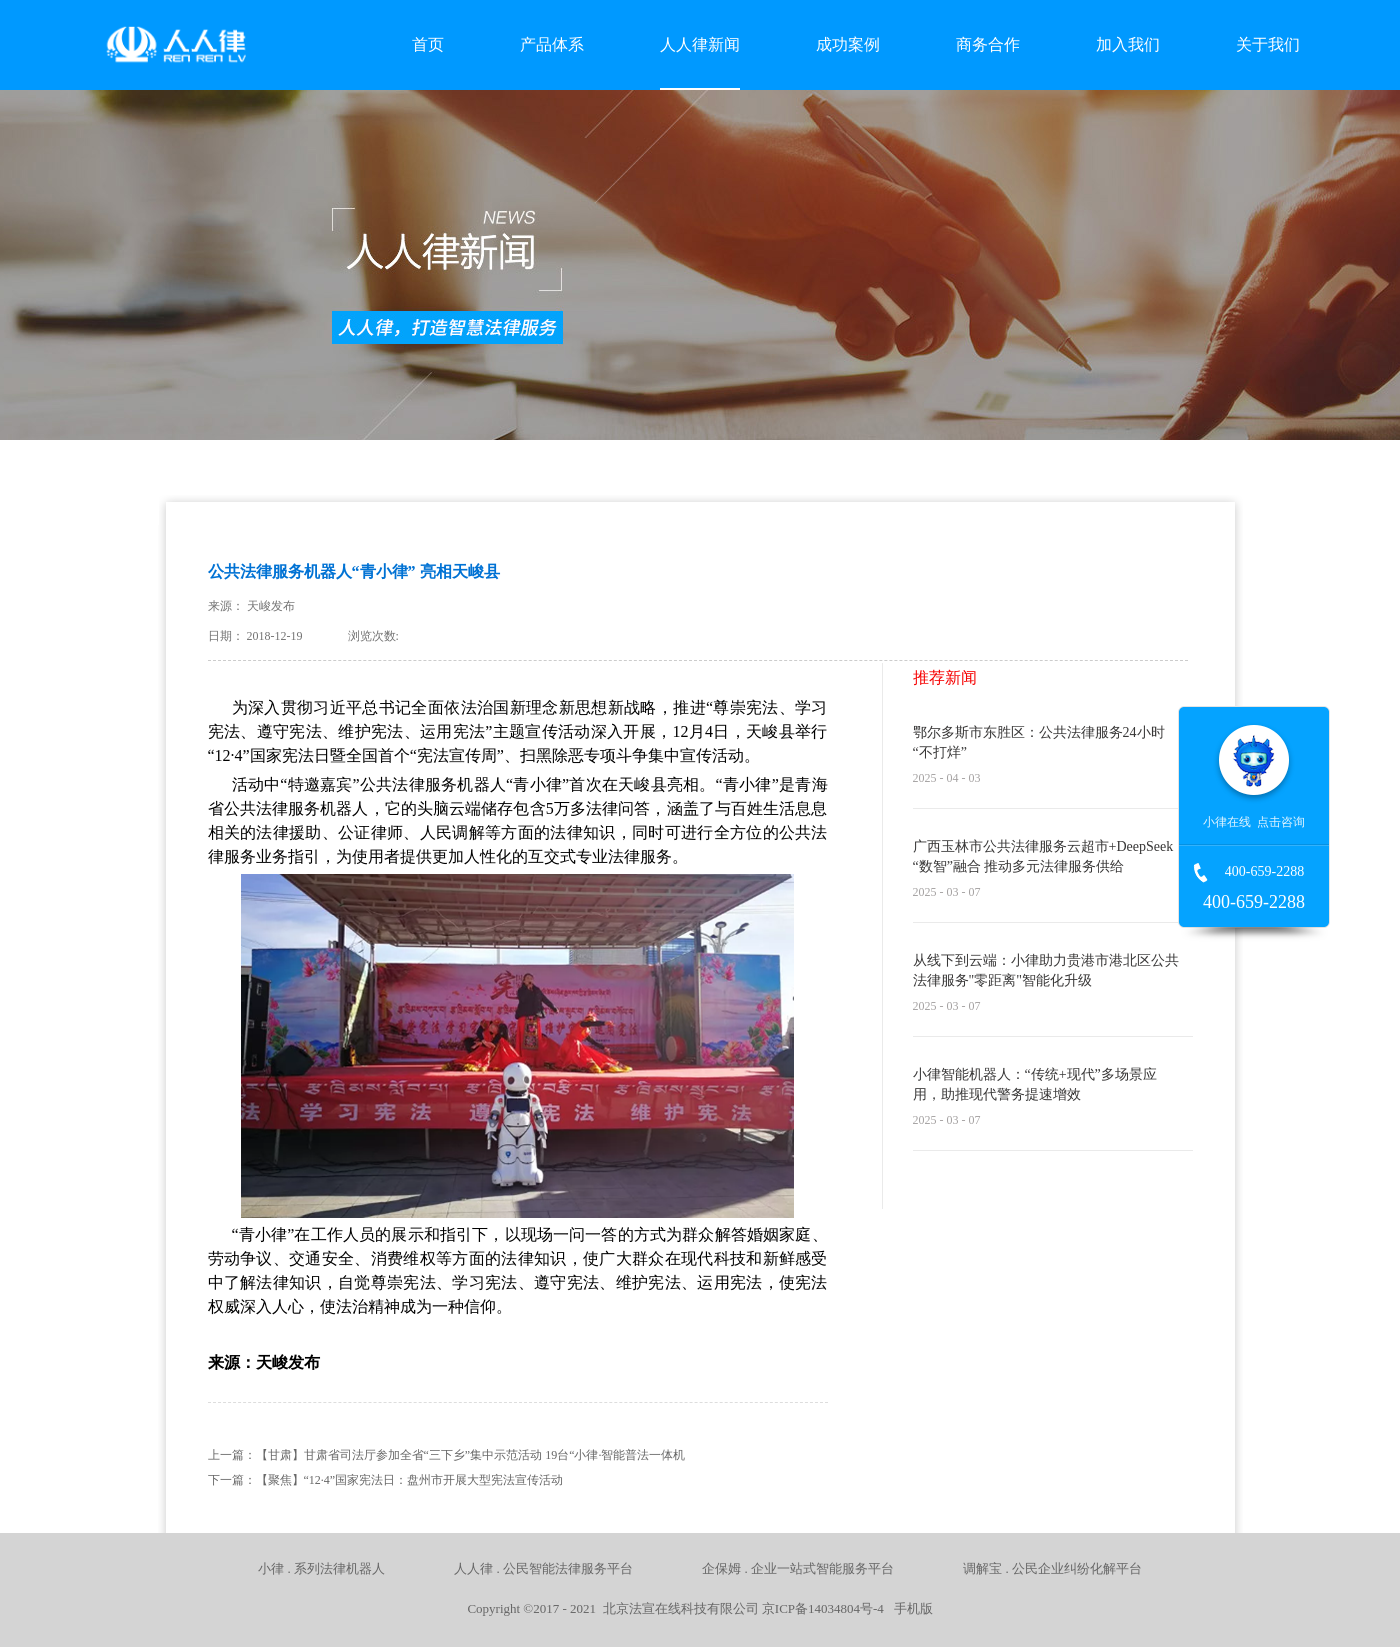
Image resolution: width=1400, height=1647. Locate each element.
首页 (428, 44)
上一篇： (447, 1455)
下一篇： (386, 1480)
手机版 (910, 1608)
